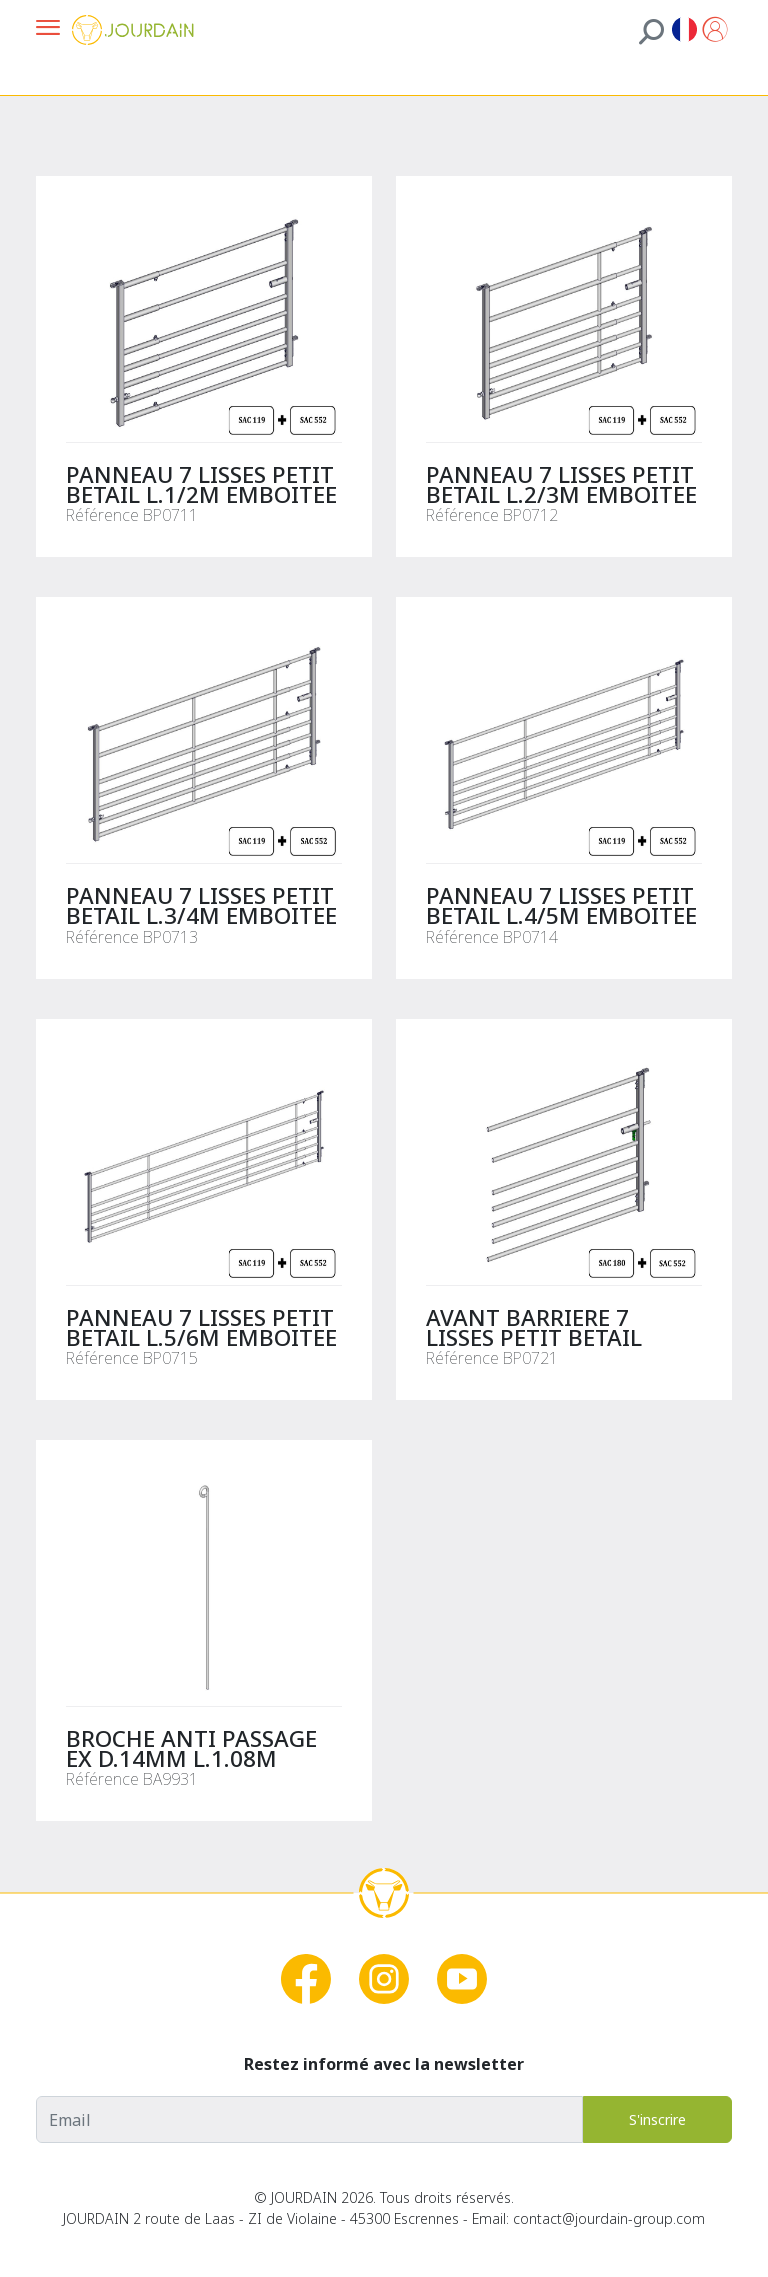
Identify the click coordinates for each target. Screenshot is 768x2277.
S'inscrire (657, 2119)
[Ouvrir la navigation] (48, 29)
